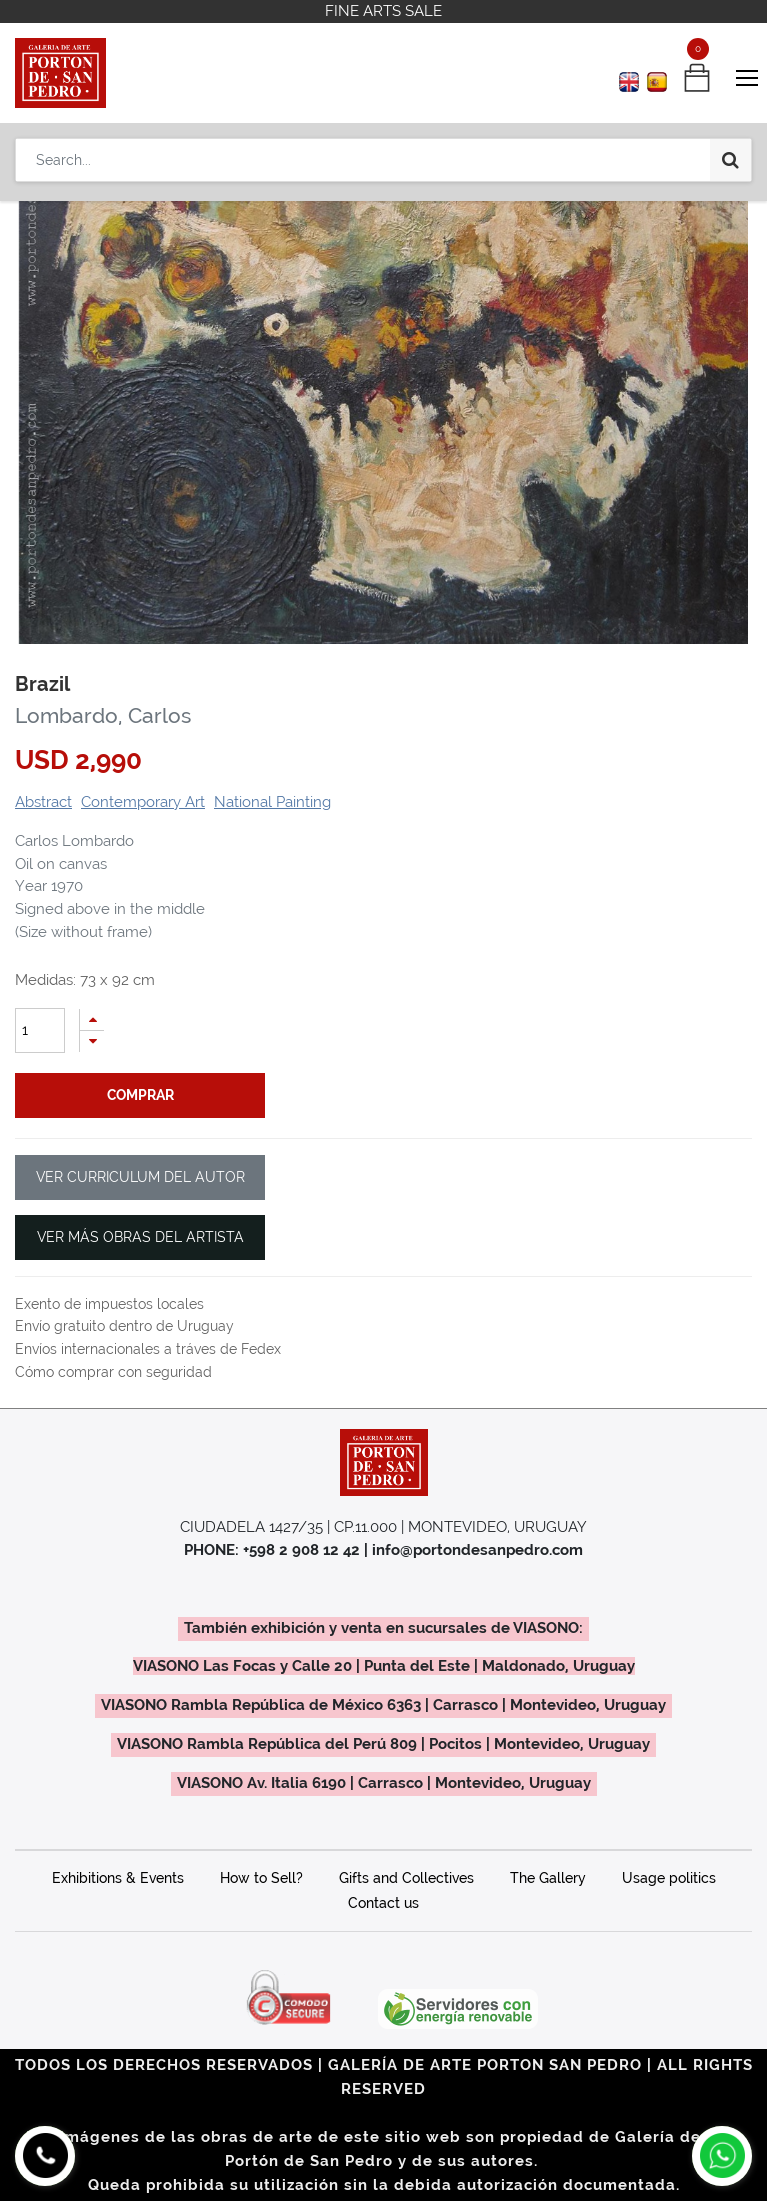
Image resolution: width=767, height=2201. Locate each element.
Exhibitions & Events (118, 1878)
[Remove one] (92, 1041)
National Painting (272, 802)
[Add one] (92, 1019)
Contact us (383, 1903)
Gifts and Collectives (406, 1878)
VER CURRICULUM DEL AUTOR (140, 1177)
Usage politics (669, 1878)
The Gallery (548, 1878)
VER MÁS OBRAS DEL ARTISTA (140, 1237)
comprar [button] (140, 1095)
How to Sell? (261, 1878)
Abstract (43, 802)
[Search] (730, 160)
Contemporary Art (143, 802)
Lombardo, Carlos (103, 716)
